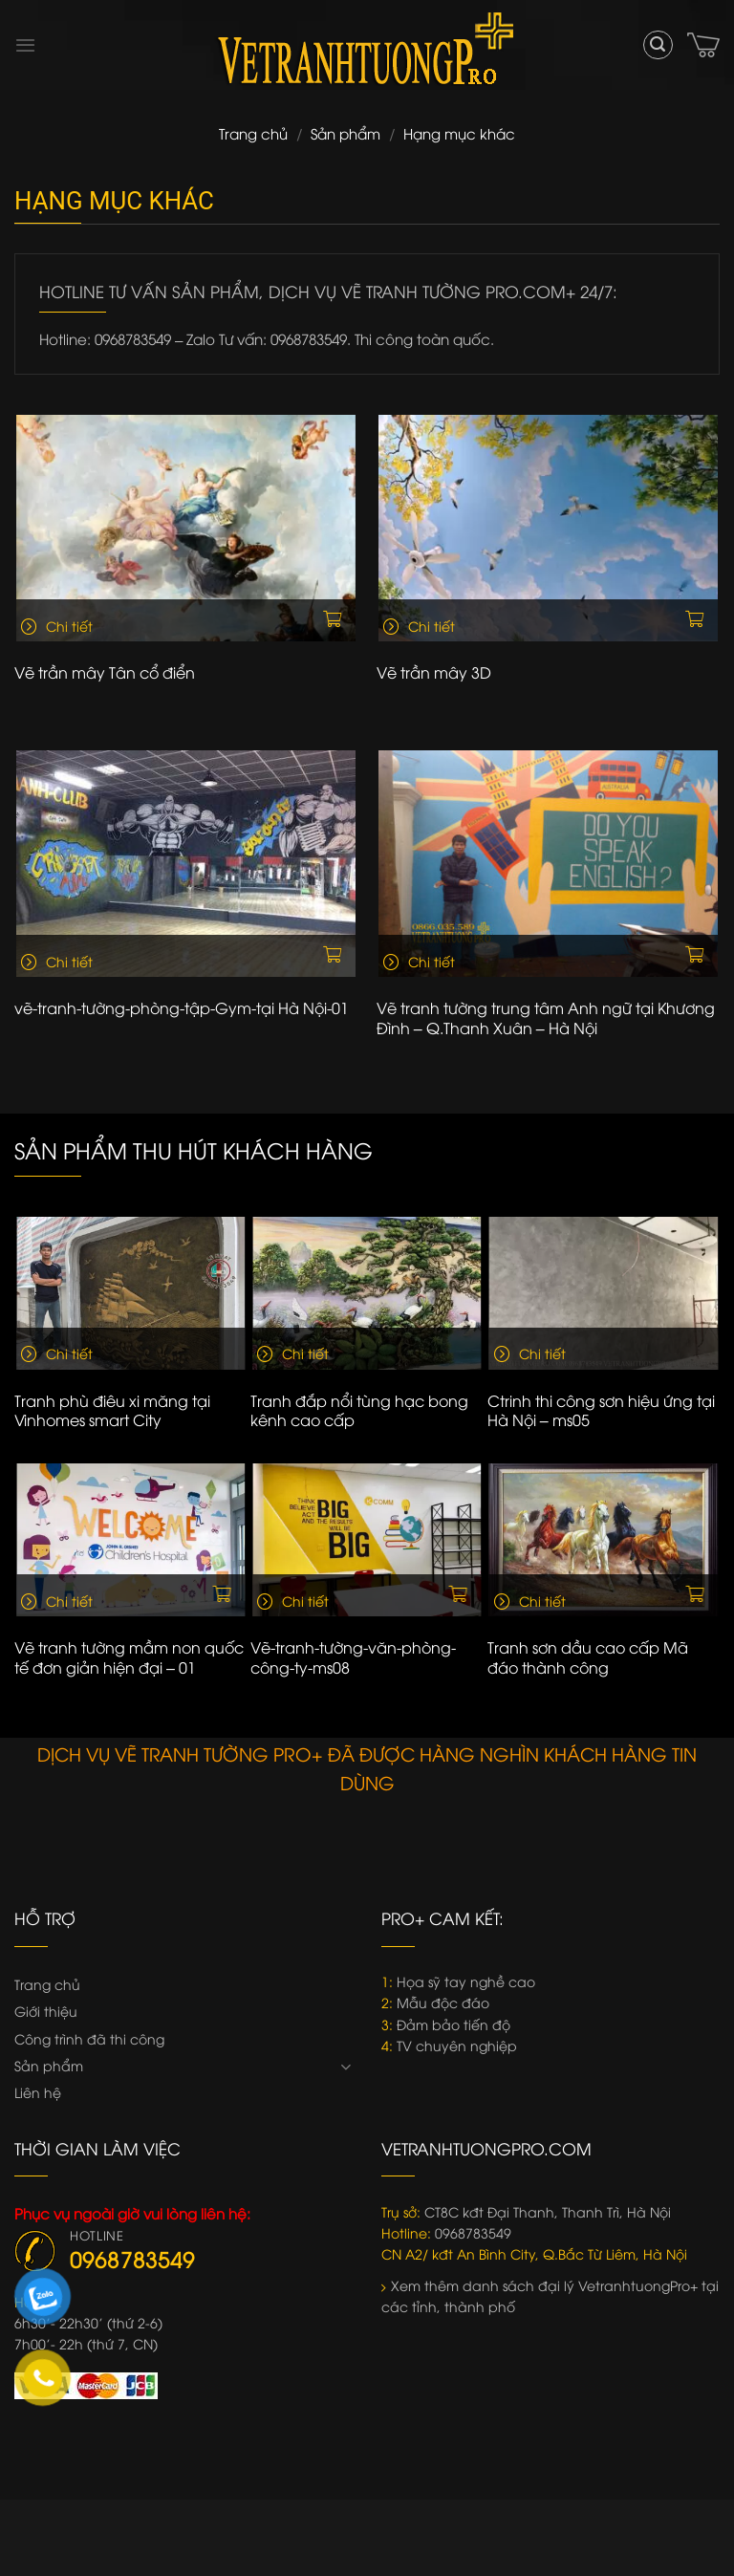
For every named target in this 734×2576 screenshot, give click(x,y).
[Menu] (25, 45)
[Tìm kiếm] (657, 45)
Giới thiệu (45, 2011)
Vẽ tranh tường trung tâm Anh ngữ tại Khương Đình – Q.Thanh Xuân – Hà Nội (546, 1018)
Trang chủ (253, 132)
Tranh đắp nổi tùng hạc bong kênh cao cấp (359, 1411)
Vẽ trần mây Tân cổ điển (104, 672)
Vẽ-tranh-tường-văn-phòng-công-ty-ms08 (353, 1657)
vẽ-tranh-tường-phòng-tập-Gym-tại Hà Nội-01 (181, 1008)
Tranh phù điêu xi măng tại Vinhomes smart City (112, 1411)
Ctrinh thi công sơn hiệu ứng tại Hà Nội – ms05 (601, 1411)
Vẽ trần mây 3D (434, 672)
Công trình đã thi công (89, 2038)
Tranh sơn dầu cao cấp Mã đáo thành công (587, 1657)
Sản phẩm (345, 132)
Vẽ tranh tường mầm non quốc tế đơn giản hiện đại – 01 (129, 1657)
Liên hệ (37, 2092)
